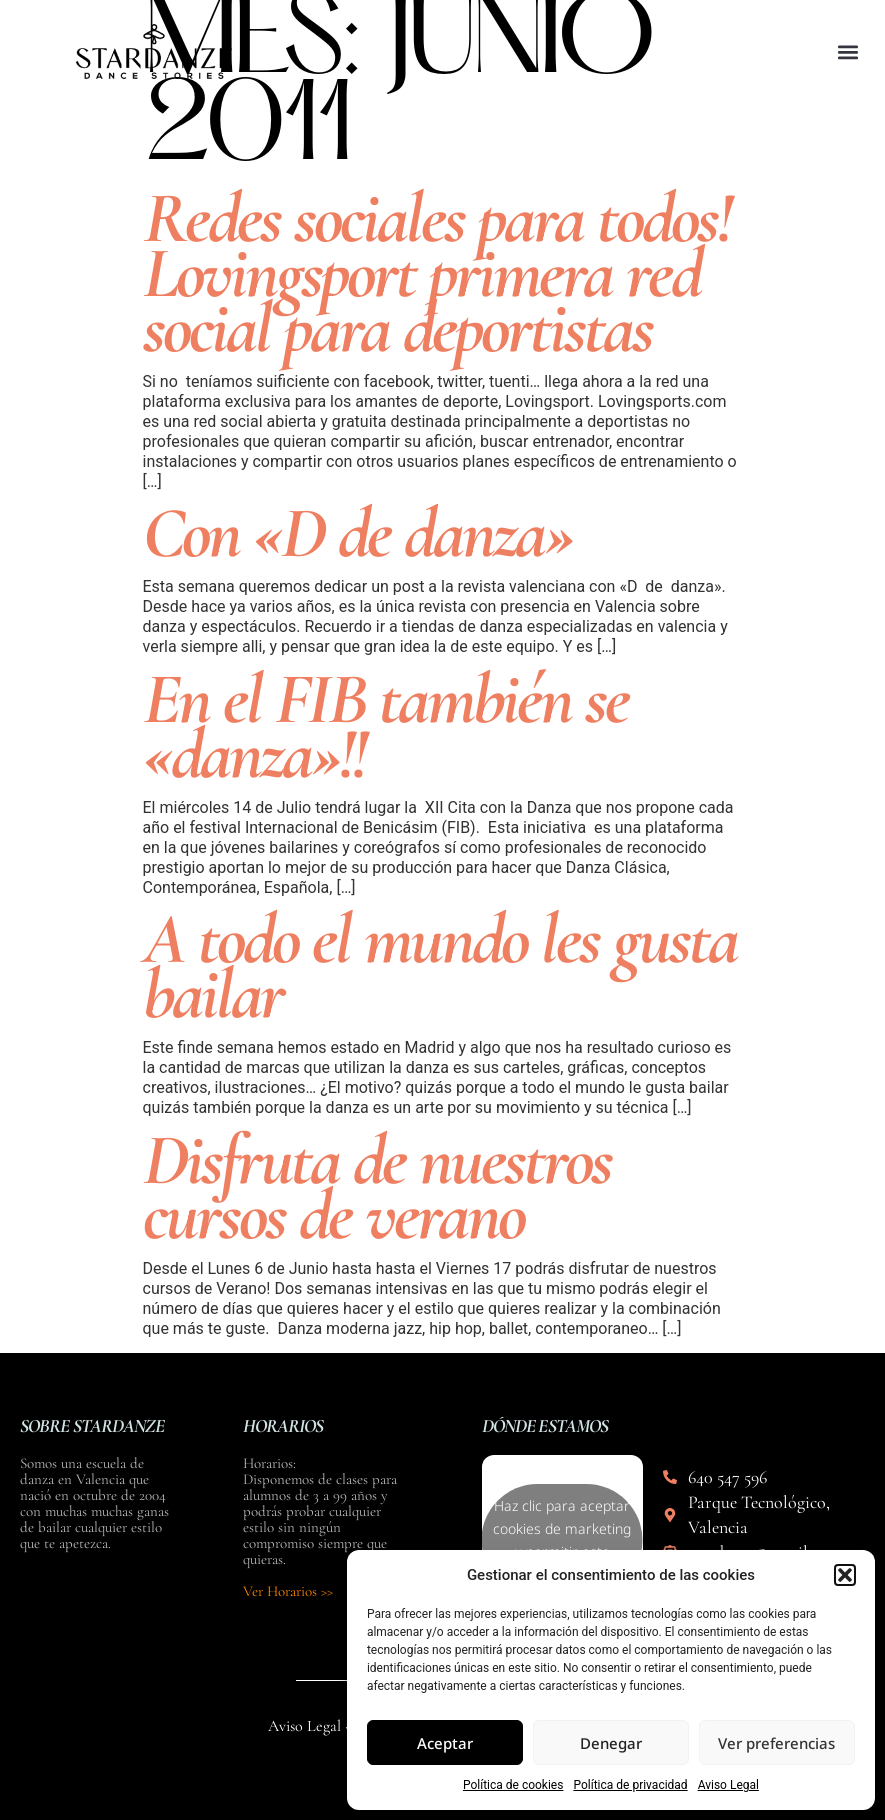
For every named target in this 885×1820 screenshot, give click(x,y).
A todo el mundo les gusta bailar (440, 966)
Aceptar (445, 1743)
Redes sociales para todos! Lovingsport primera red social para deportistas (436, 273)
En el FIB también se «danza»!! (385, 726)
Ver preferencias (776, 1743)
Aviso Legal (728, 1785)
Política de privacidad (630, 1785)
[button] (845, 1575)
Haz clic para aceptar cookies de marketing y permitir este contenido (562, 1540)
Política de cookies (513, 1785)
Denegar (611, 1743)
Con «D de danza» (357, 533)
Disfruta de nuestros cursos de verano (377, 1187)
